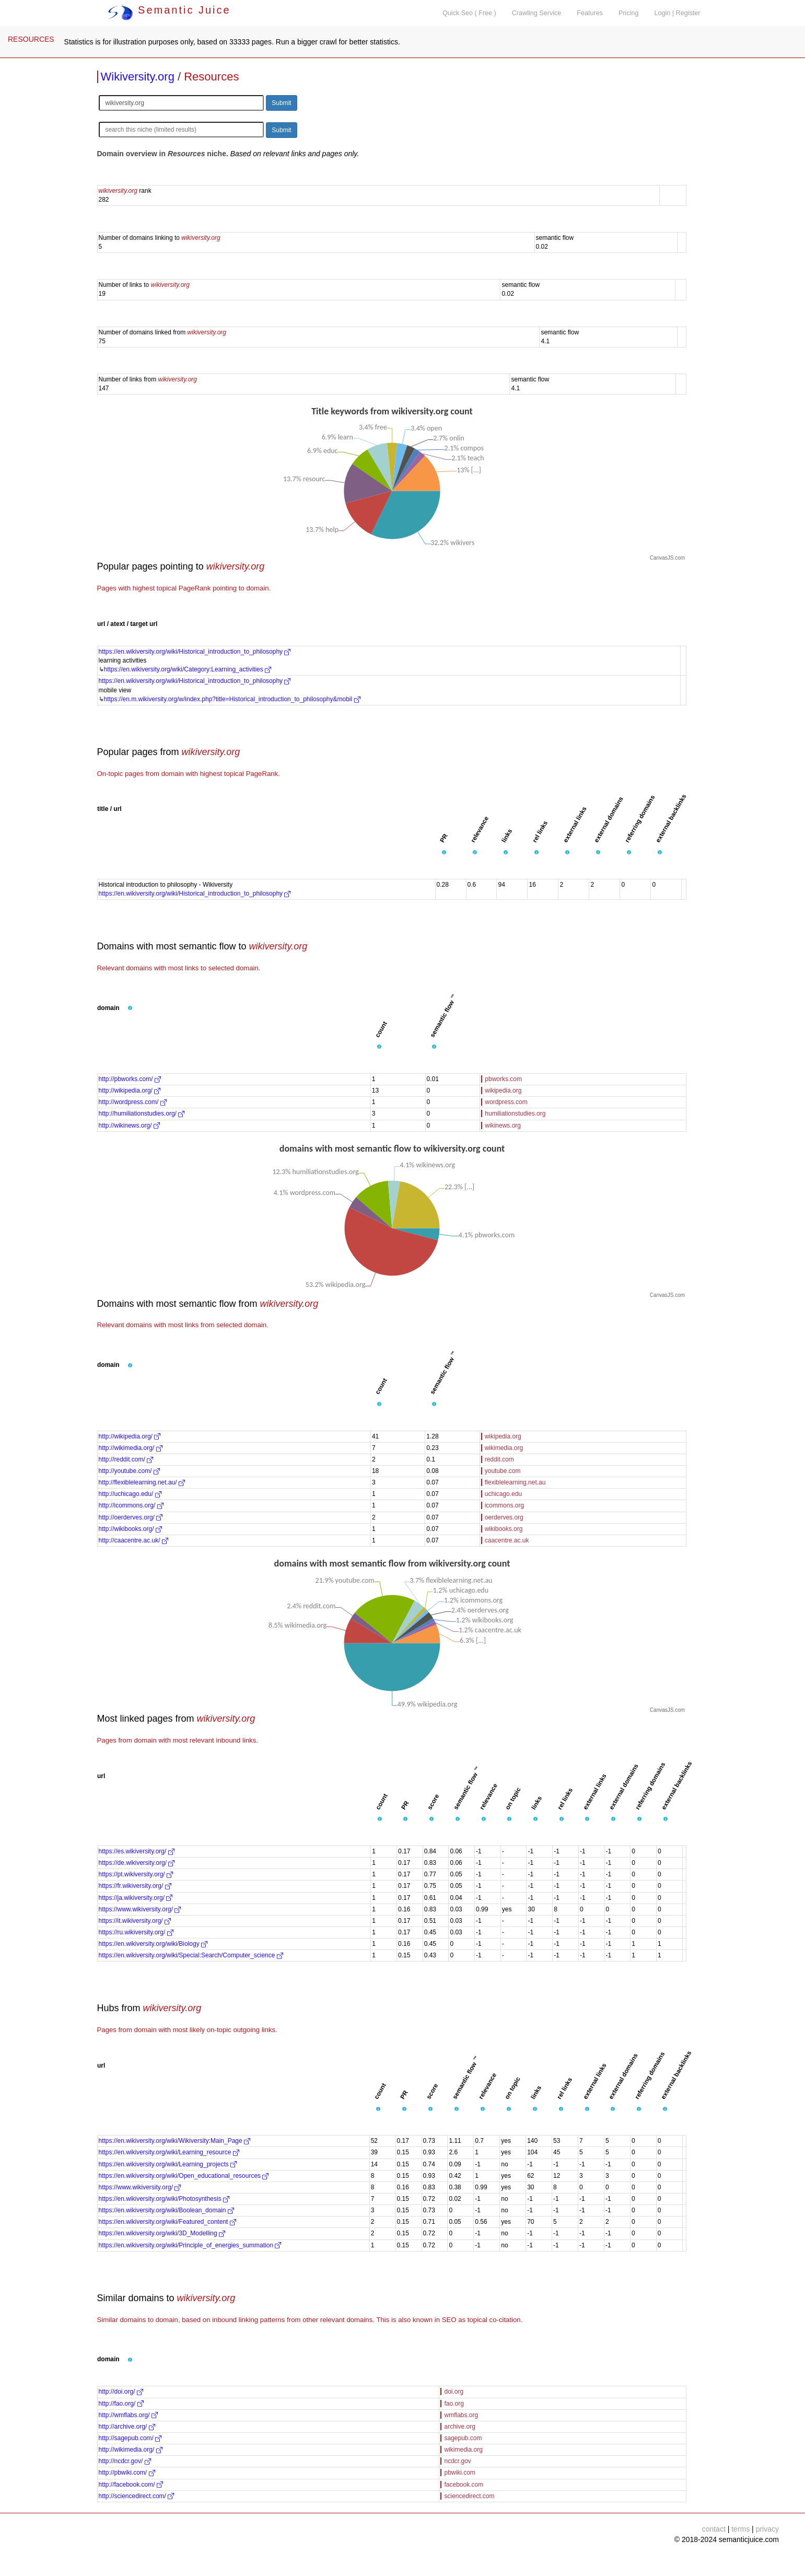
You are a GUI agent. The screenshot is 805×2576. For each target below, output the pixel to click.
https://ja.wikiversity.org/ (136, 1897)
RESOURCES (31, 39)
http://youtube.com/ (129, 1471)
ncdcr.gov (457, 2461)
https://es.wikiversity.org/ (136, 1851)
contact (714, 2529)
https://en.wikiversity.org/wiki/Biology (153, 1943)
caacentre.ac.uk (507, 1540)
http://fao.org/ (121, 2403)
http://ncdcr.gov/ (125, 2461)
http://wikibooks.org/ (130, 1529)
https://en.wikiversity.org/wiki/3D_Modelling (162, 2233)
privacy (767, 2529)
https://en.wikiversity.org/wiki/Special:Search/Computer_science (191, 1955)
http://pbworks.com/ (130, 1079)
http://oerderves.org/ (131, 1517)
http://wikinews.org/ (129, 1125)
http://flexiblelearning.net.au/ (142, 1482)
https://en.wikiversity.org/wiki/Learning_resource (169, 2152)
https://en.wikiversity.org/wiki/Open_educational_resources (184, 2175)
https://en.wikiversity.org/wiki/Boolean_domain (166, 2210)
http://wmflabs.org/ (128, 2415)
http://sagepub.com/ (130, 2438)
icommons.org (504, 1505)
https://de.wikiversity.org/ (137, 1862)
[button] (444, 853)
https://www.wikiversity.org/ (140, 1909)
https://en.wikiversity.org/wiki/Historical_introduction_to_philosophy (195, 651)
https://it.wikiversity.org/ (135, 1920)
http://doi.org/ (121, 2391)
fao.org (453, 2403)
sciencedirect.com (469, 2496)
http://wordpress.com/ (133, 1102)
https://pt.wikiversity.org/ (136, 1874)
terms (740, 2529)
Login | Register (678, 13)
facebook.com (463, 2484)
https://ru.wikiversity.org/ (136, 1932)
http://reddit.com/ (126, 1459)
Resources (211, 76)
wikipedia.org (503, 1090)
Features (590, 13)
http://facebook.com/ (131, 2484)
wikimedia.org (504, 1448)
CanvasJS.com (667, 558)
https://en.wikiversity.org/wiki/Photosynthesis (164, 2198)
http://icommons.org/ (131, 1505)
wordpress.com (506, 1102)
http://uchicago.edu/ (130, 1494)
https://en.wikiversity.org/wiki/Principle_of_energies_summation (190, 2245)
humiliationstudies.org (515, 1113)
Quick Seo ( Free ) (469, 13)
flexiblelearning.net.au (515, 1482)
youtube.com (503, 1471)
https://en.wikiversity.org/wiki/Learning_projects (168, 2164)
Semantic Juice (169, 10)
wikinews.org (503, 1125)
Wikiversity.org (137, 76)
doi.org (453, 2391)
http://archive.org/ (127, 2426)
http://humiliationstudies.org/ (142, 1113)
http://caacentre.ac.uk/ (133, 1540)
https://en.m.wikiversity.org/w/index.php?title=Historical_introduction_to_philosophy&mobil (232, 699)
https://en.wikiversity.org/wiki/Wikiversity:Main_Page (175, 2140)
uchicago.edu (503, 1494)
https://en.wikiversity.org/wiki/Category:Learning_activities (188, 669)
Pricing (629, 13)
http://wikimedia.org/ (130, 1448)
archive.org (459, 2426)
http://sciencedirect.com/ (136, 2496)
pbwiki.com (459, 2472)
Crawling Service (536, 13)
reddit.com (499, 1459)
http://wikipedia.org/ (130, 1090)
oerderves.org (504, 1517)
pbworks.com (503, 1079)
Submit (281, 103)
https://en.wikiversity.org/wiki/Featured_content (167, 2221)
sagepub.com (463, 2438)
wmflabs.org (461, 2415)
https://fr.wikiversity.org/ (135, 1885)
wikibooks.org (504, 1529)
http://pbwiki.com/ (127, 2472)
